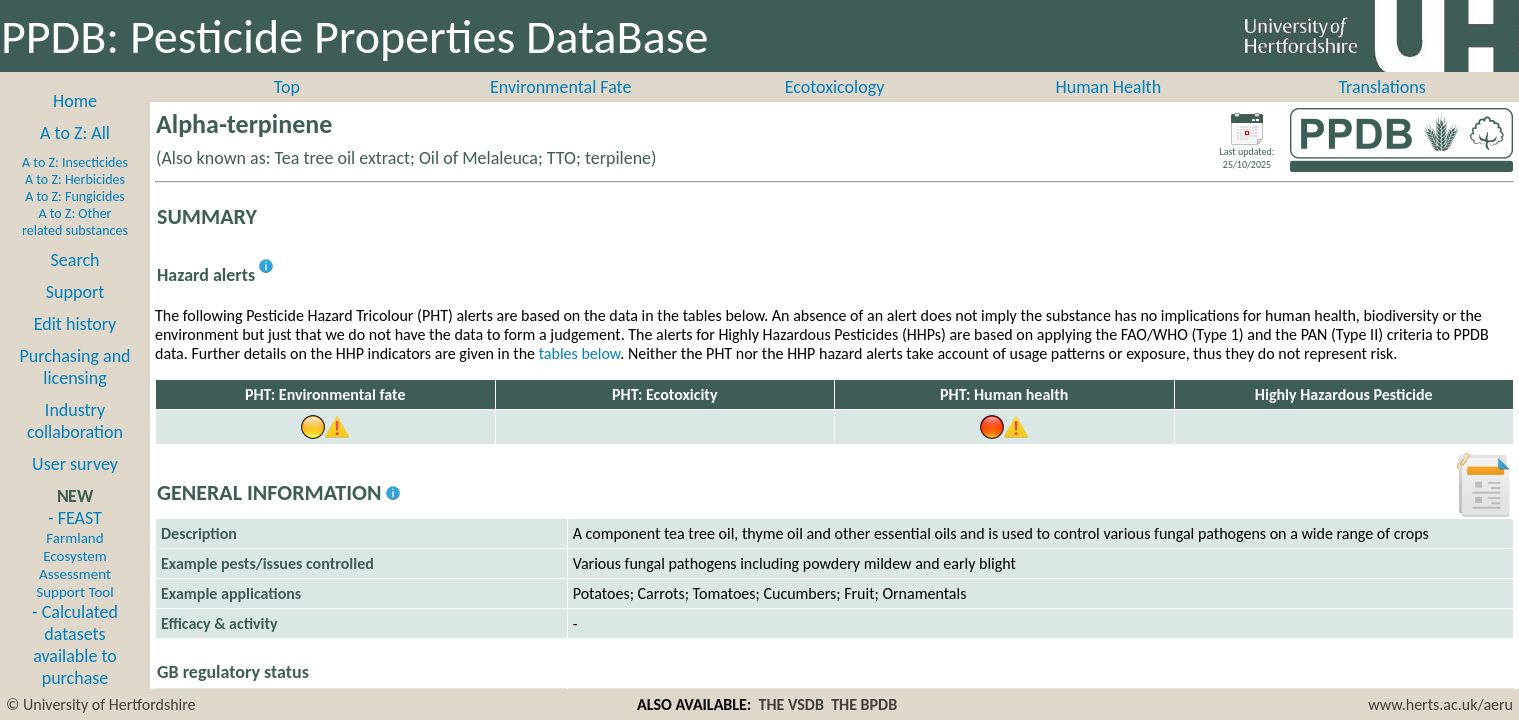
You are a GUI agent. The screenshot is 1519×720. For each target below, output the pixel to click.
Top (287, 87)
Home (75, 101)
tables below (580, 353)
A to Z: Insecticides (75, 162)
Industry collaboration (75, 421)
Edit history (75, 324)
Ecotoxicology (835, 87)
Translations (1381, 87)
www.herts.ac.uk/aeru (1440, 704)
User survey (75, 464)
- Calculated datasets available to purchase (75, 645)
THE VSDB (791, 704)
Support (75, 292)
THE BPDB (864, 704)
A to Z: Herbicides (75, 179)
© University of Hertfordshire (101, 704)
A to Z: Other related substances (75, 222)
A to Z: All (75, 133)
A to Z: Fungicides (75, 196)
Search (75, 260)
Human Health (1108, 87)
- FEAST (74, 554)
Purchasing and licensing (74, 367)
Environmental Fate (560, 87)
